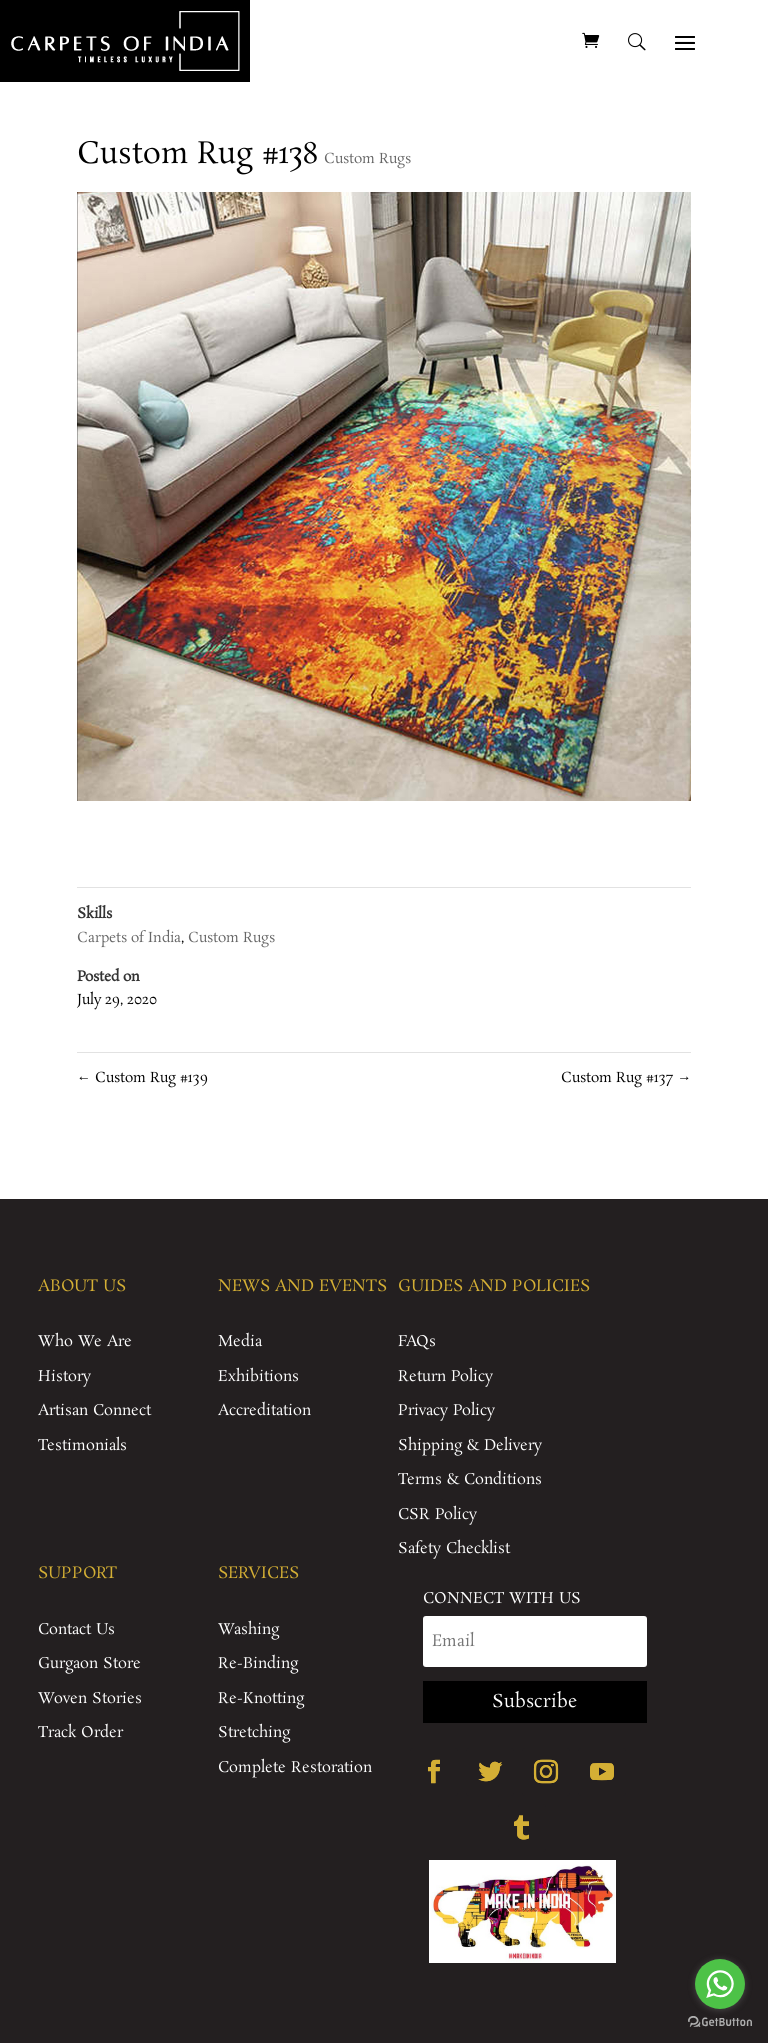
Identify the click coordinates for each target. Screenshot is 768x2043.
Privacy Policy (446, 1410)
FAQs (417, 1341)
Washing (248, 1629)
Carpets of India (129, 938)
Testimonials (82, 1445)
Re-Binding (258, 1663)
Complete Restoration (295, 1767)
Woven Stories (90, 1698)
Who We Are (85, 1341)
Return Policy (445, 1376)
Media (240, 1341)
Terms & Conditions (470, 1479)
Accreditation (264, 1410)
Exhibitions (258, 1376)
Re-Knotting (261, 1698)
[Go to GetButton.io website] (720, 2022)
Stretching (254, 1732)
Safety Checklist (454, 1548)
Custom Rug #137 (626, 1078)
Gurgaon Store (89, 1663)
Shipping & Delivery (470, 1445)
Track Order (80, 1732)
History (64, 1376)
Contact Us (76, 1629)
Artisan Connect (94, 1410)
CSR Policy (437, 1514)
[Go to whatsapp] (720, 1984)
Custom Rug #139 (142, 1078)
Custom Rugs (367, 159)
